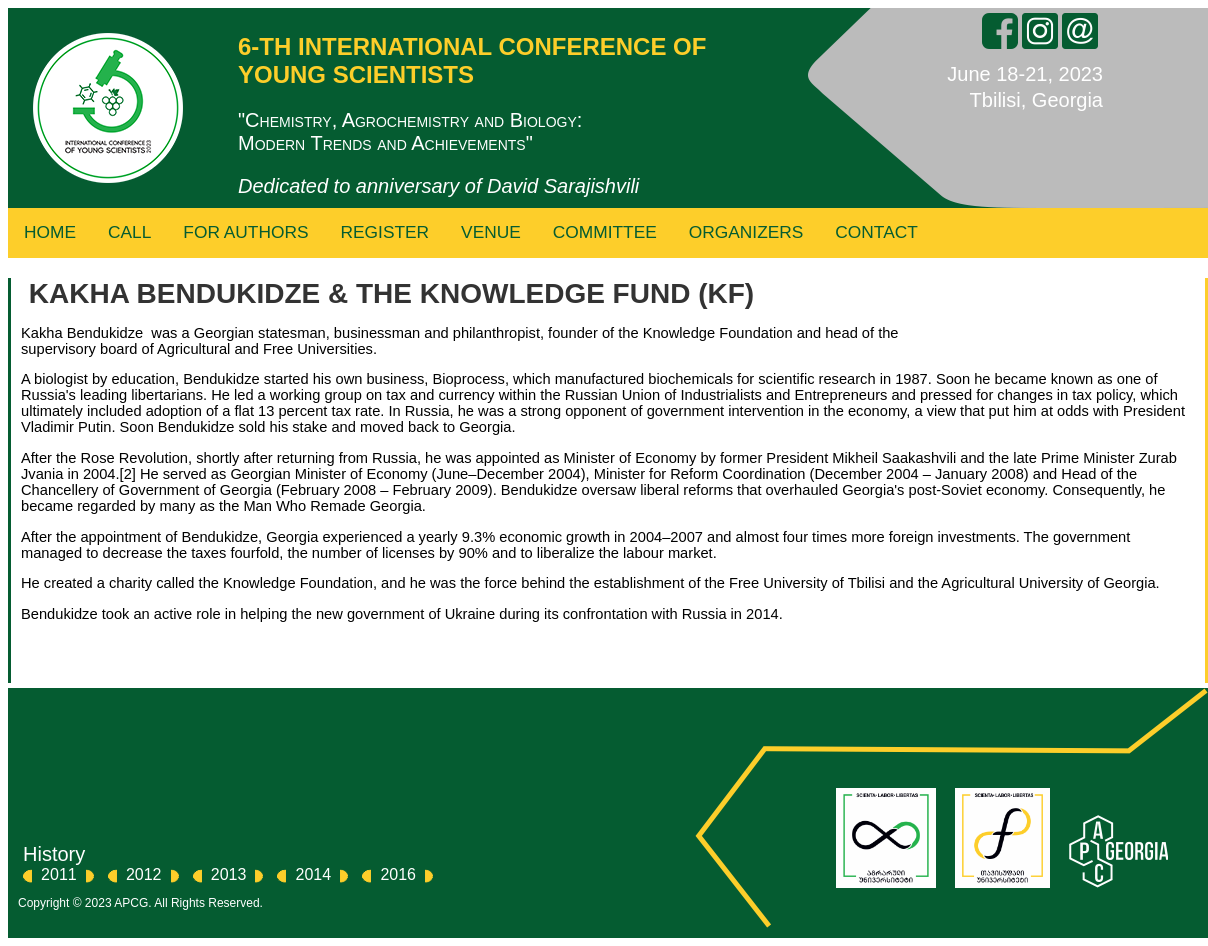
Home (50, 232)
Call (129, 232)
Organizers (746, 232)
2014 (314, 874)
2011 (59, 874)
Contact (876, 232)
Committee (605, 232)
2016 (398, 874)
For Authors (245, 232)
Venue (491, 232)
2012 (144, 874)
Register (385, 232)
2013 (229, 874)
